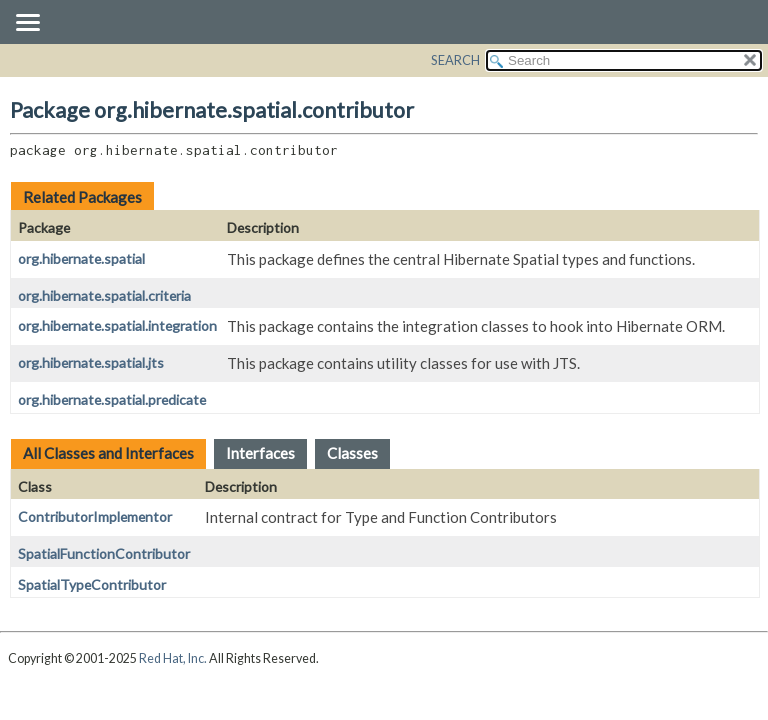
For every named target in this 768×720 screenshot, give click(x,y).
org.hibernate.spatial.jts (91, 362)
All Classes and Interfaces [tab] (108, 453)
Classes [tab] (352, 453)
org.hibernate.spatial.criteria (104, 295)
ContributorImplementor (95, 516)
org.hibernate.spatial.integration (117, 325)
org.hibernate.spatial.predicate (112, 399)
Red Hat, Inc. (173, 658)
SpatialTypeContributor (92, 584)
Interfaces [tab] (260, 453)
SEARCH (455, 60)
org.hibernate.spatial (81, 258)
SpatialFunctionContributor (104, 553)
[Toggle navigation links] (27, 24)
